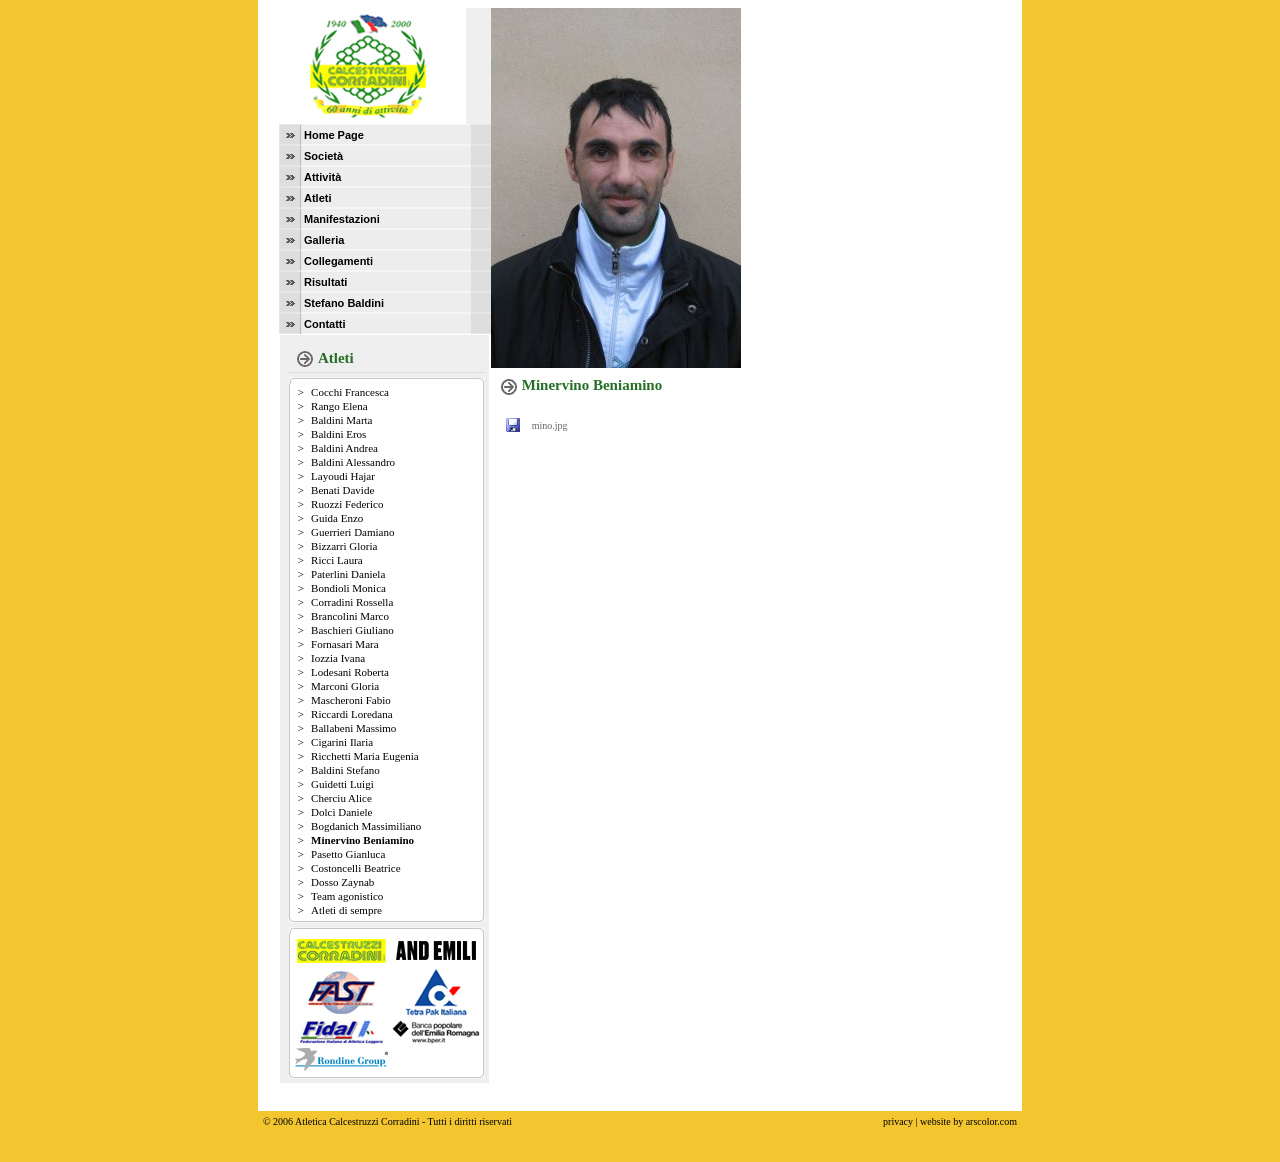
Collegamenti (338, 261)
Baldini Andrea (344, 448)
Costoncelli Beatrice (356, 868)
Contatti (325, 324)
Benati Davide (342, 490)
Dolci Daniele (341, 812)
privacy (898, 1106)
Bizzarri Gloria (344, 546)
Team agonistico (347, 896)
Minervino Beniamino (362, 840)
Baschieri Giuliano (352, 630)
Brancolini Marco (350, 616)
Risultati (325, 282)
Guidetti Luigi (342, 784)
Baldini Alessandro (353, 462)
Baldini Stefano (345, 770)
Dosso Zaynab (342, 882)
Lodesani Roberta (350, 672)
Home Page (334, 135)
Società (323, 156)
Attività (322, 177)
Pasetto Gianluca (348, 854)
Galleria (324, 240)
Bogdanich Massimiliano (366, 826)
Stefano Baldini (344, 303)
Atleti (318, 198)
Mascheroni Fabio (351, 700)
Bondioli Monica (348, 588)
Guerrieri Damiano (352, 532)
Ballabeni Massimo (353, 728)
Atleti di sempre (346, 910)
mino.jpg (550, 425)
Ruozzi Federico (347, 504)
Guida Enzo (337, 518)
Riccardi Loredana (352, 714)
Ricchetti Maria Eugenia (365, 756)
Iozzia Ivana (338, 658)
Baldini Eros (338, 434)
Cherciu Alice (341, 798)
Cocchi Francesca (350, 392)
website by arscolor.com (968, 1106)
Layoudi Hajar (343, 476)
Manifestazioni (342, 219)
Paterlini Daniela (348, 574)
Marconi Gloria (345, 686)
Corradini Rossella (352, 602)
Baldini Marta (341, 420)
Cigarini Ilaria (342, 742)
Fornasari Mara (345, 644)
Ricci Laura (337, 560)
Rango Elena (339, 406)
